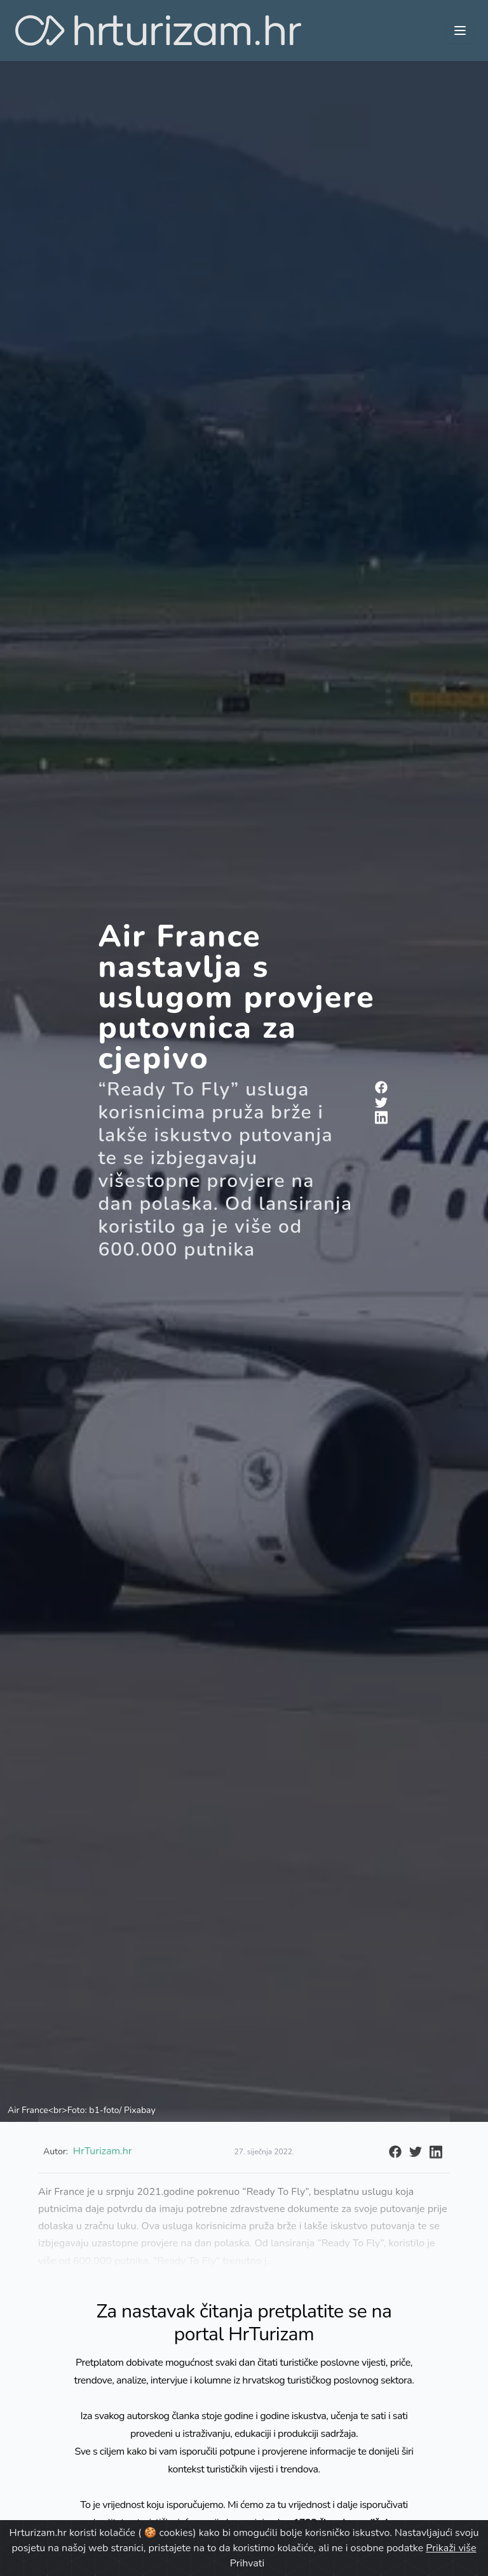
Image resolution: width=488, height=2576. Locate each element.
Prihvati (247, 2563)
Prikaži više (451, 2548)
